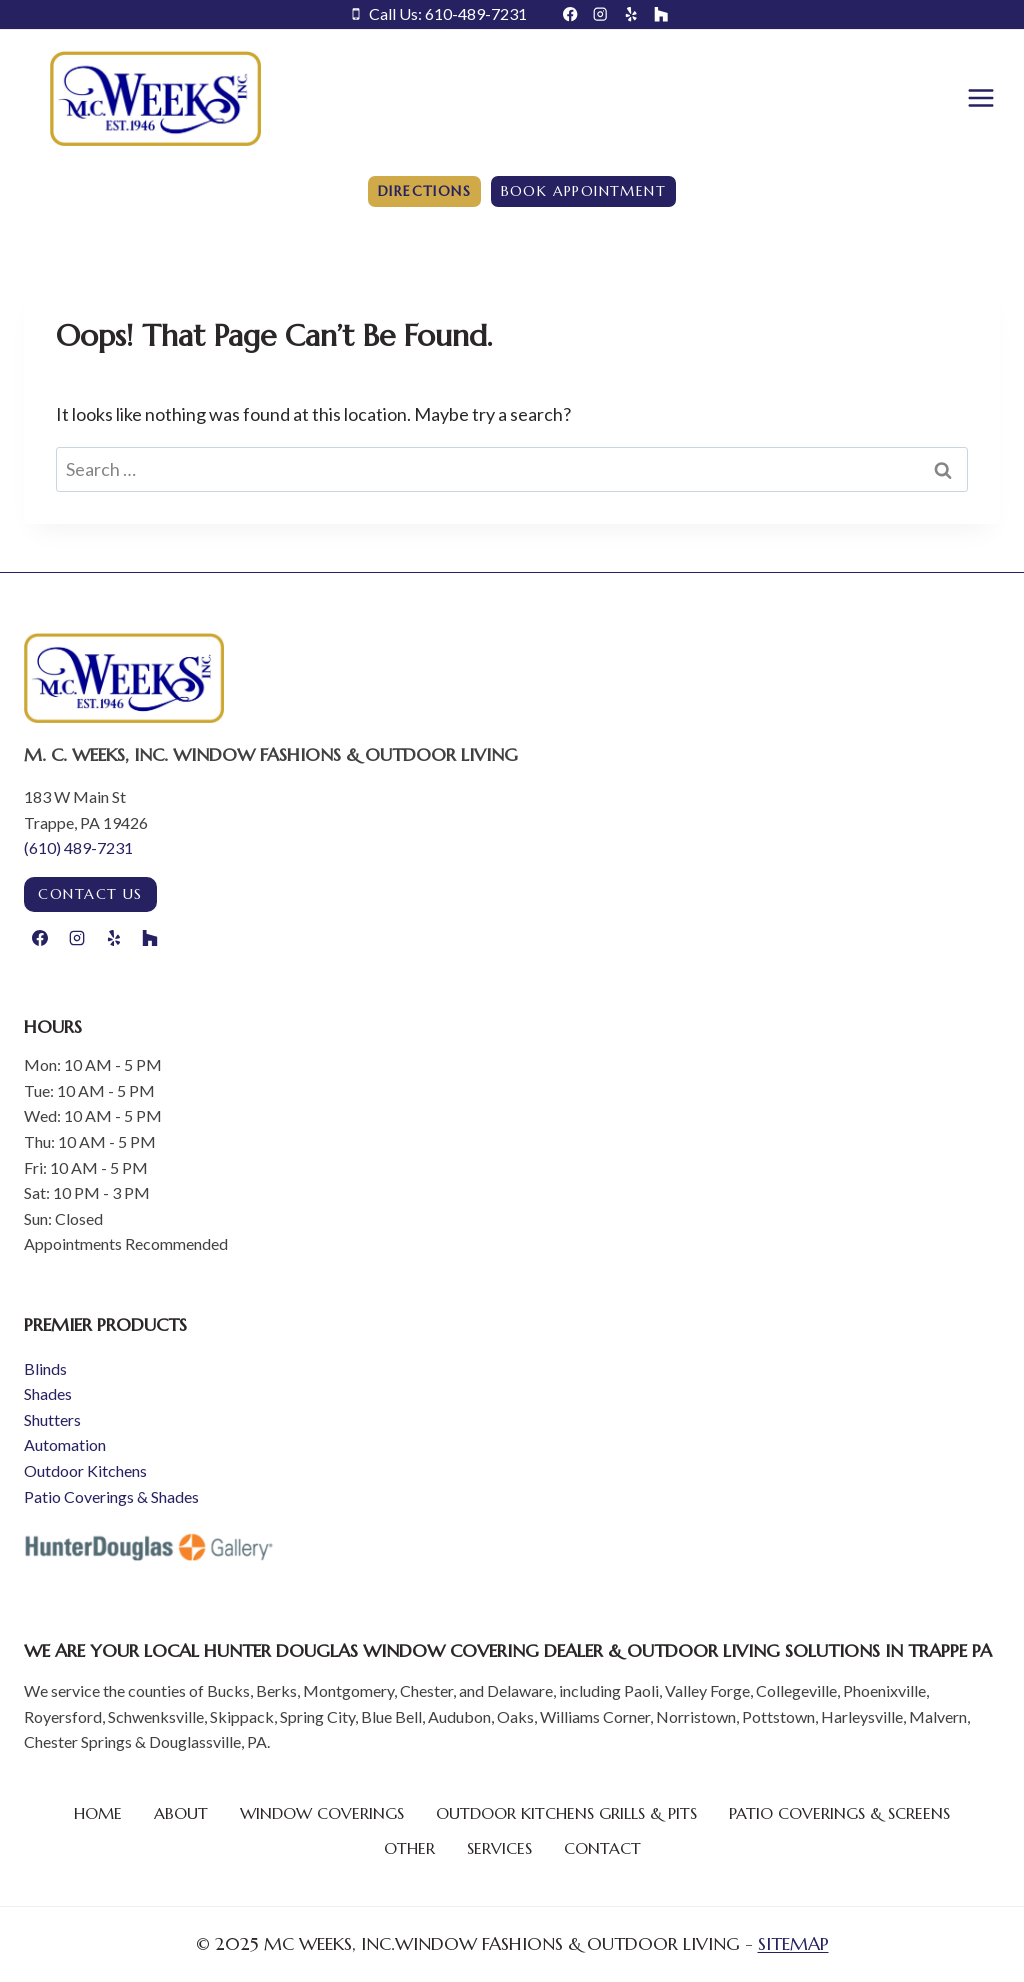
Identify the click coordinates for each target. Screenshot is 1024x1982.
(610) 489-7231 (78, 847)
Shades (48, 1393)
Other (409, 1848)
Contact (602, 1848)
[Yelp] (631, 14)
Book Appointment (583, 191)
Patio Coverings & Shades (111, 1496)
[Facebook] (570, 14)
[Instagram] (600, 14)
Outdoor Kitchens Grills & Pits (566, 1813)
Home (98, 1813)
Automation (65, 1444)
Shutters (52, 1419)
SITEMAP (793, 1943)
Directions (424, 191)
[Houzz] (661, 14)
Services (499, 1848)
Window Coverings (322, 1813)
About (181, 1813)
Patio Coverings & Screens (839, 1813)
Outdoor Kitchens (85, 1470)
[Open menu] (980, 97)
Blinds (45, 1368)
